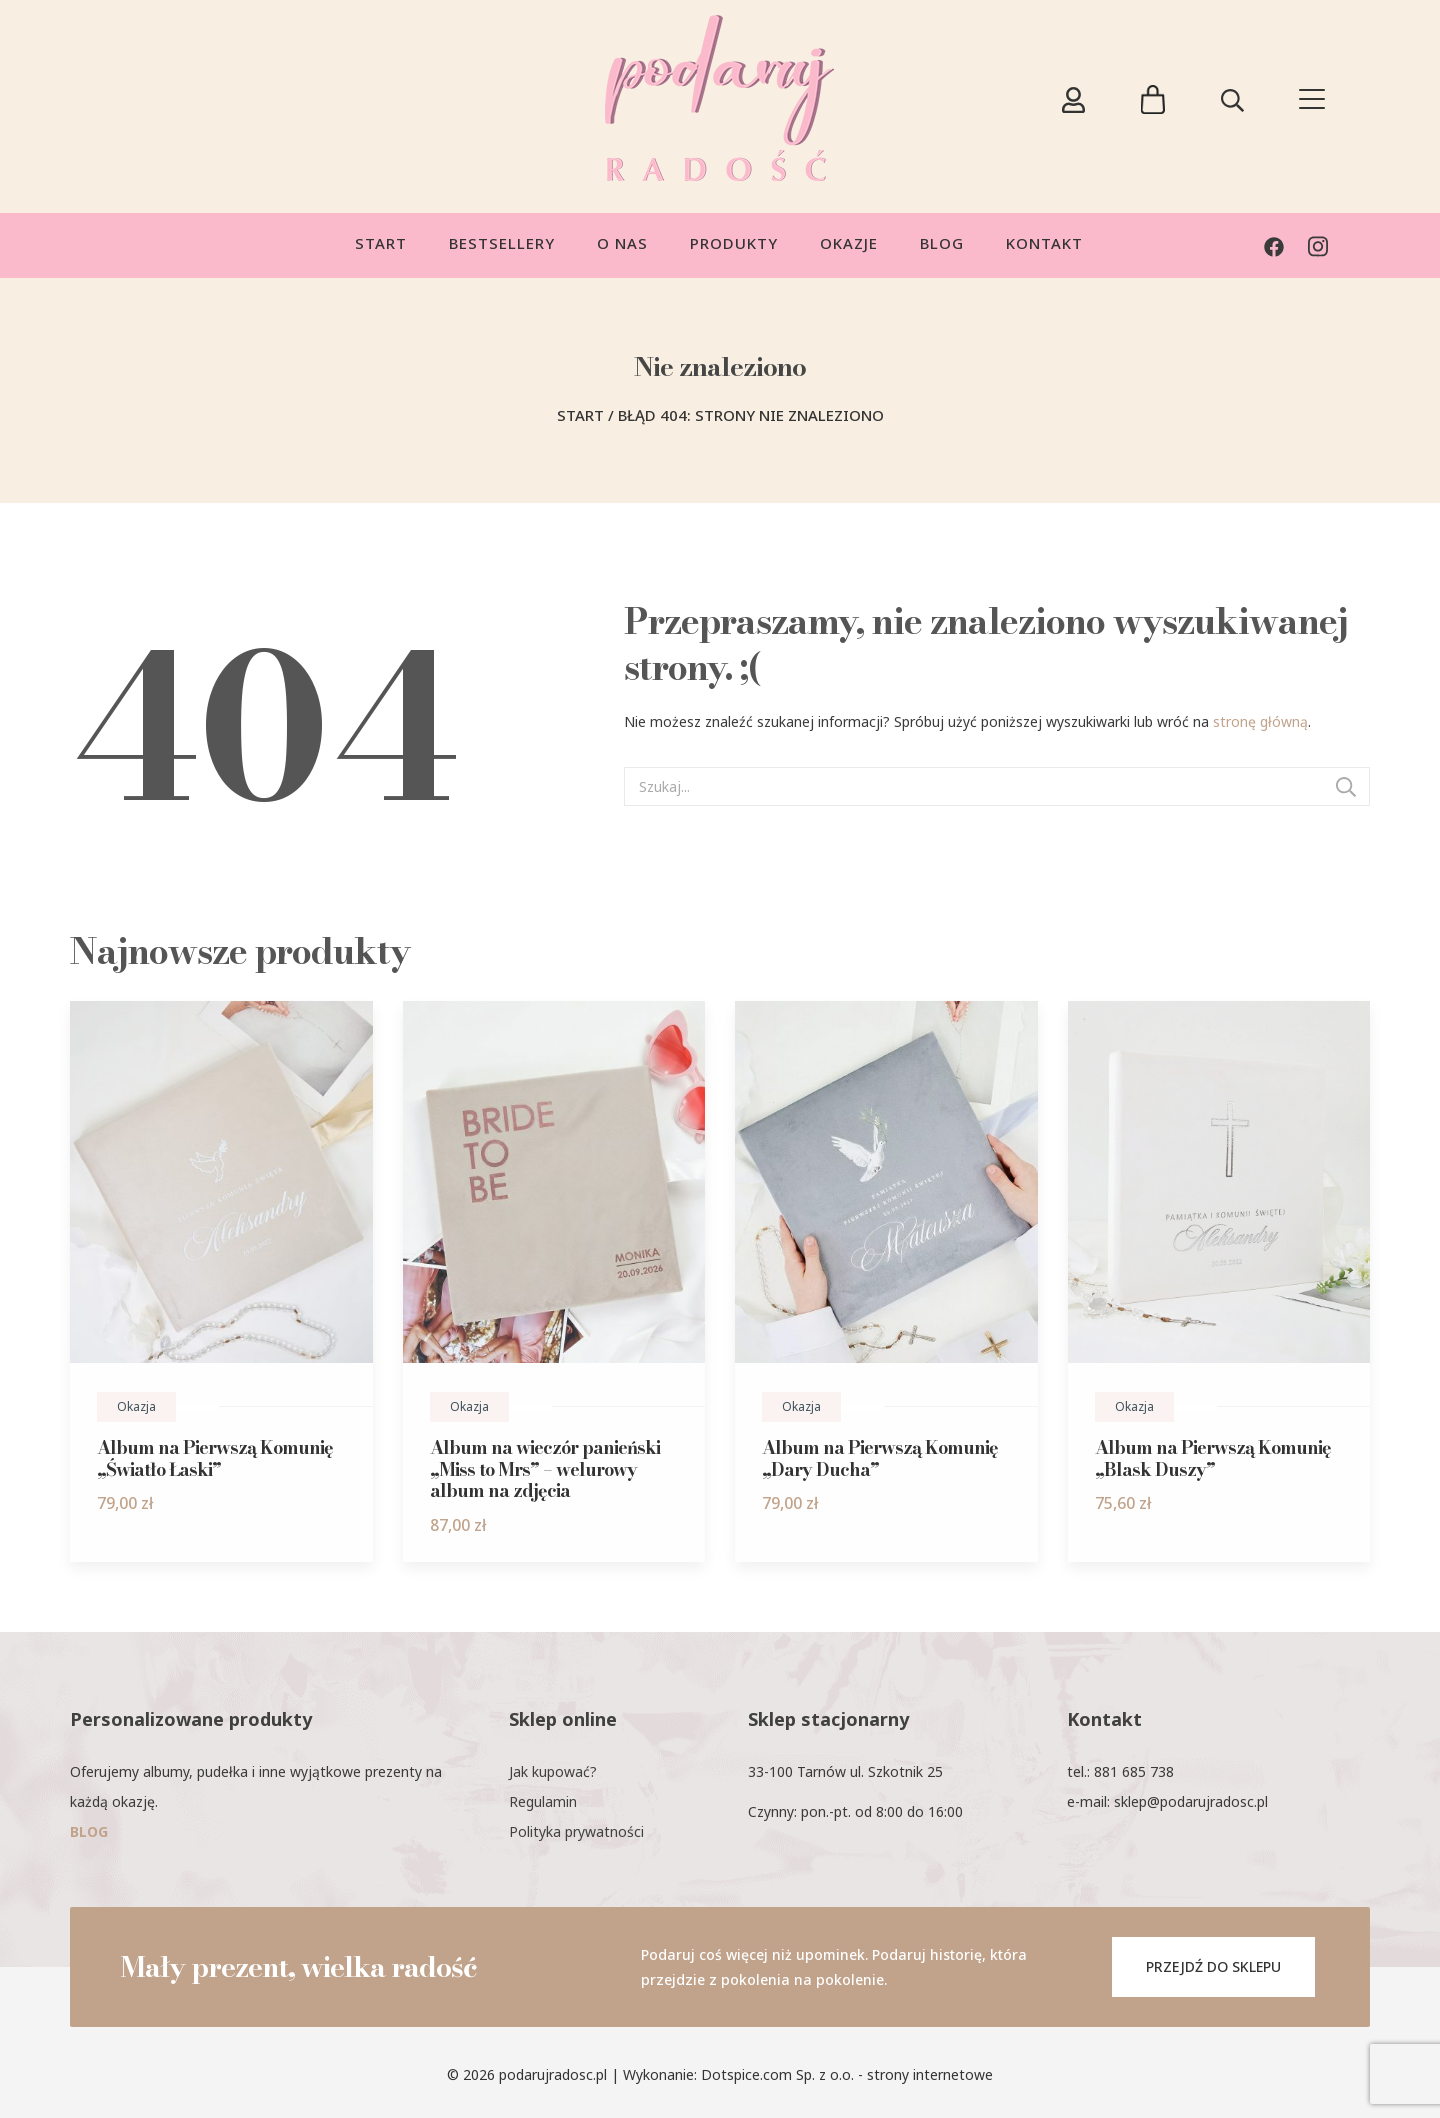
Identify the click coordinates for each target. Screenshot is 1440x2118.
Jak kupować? (553, 1771)
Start (580, 415)
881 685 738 (1134, 1771)
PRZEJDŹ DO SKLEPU (1213, 1966)
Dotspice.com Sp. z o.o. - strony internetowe (847, 2074)
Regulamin (543, 1801)
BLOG (89, 1831)
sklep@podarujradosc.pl (1191, 1801)
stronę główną (1260, 721)
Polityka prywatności (576, 1831)
